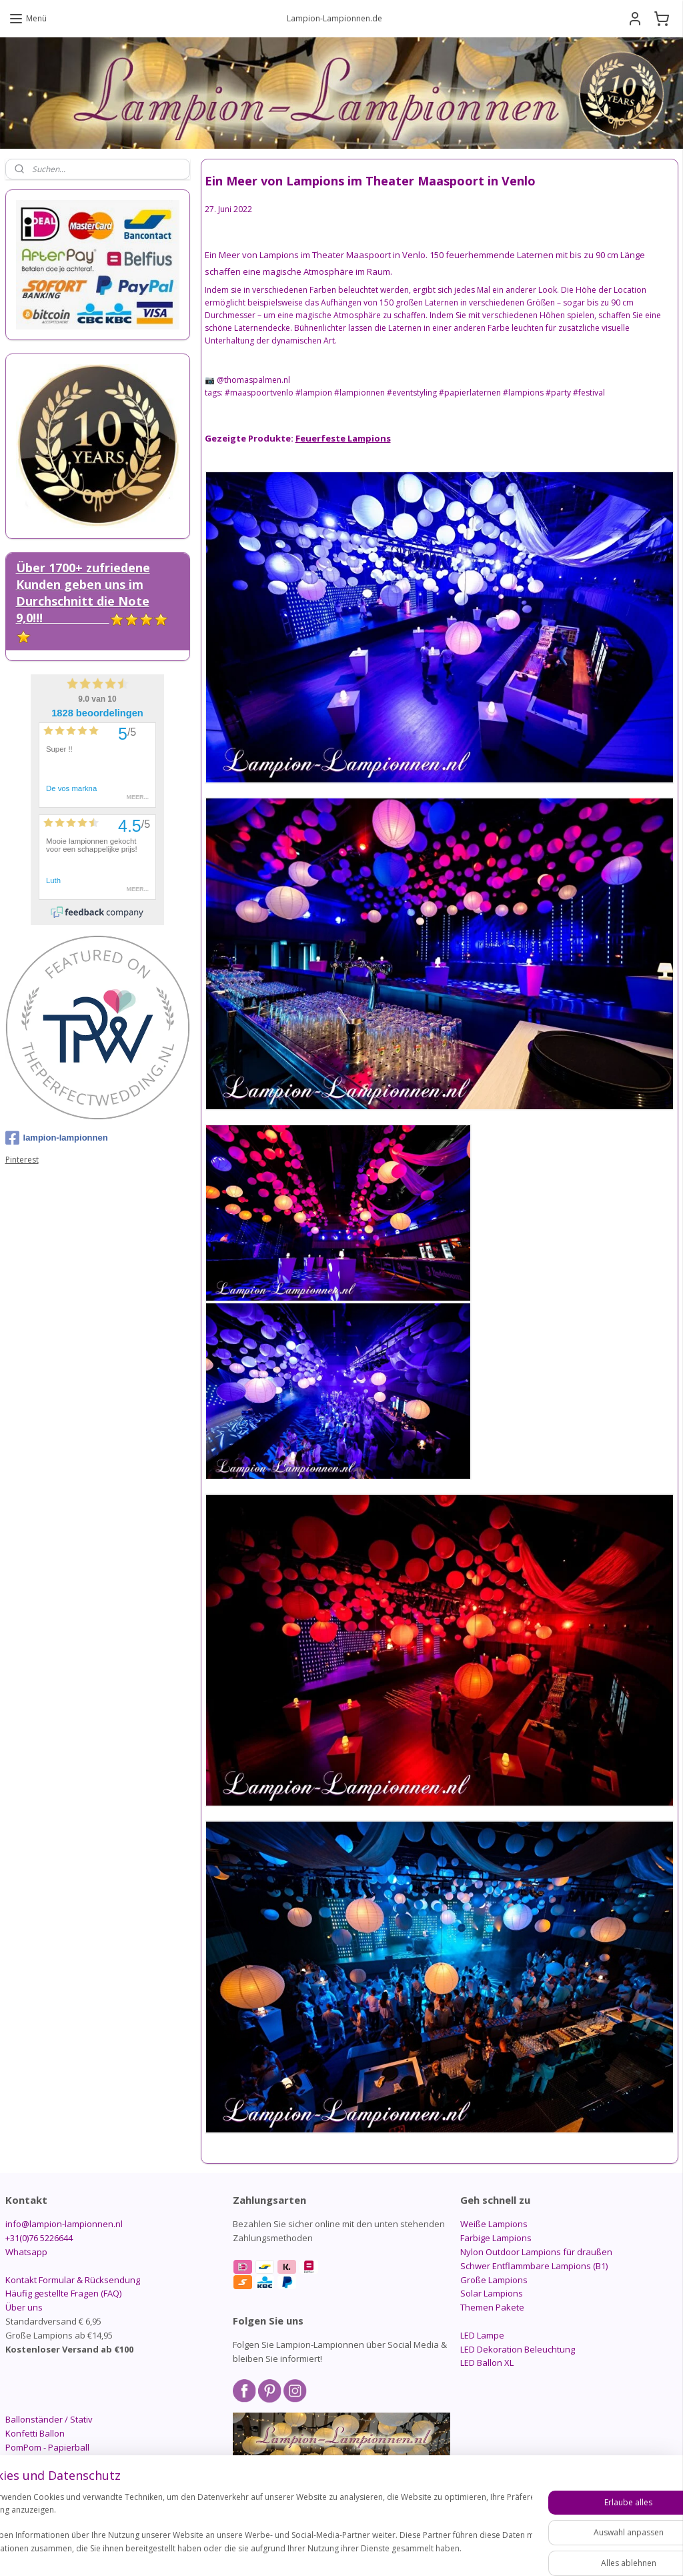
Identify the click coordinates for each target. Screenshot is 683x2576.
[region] (253, 2529)
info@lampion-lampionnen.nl (64, 2224)
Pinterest (22, 1159)
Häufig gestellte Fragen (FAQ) (63, 2293)
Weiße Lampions (494, 2224)
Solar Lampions (491, 2293)
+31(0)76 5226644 (39, 2238)
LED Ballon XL (487, 2363)
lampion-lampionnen (56, 1138)
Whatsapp (26, 2252)
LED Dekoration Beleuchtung (517, 2349)
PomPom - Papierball (47, 2447)
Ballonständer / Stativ (48, 2419)
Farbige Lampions (496, 2238)
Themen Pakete (492, 2307)
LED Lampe (482, 2335)
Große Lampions (494, 2280)
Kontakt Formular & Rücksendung (72, 2280)
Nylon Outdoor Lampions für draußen (536, 2252)
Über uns (24, 2307)
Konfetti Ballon (35, 2433)
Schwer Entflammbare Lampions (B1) (534, 2266)
